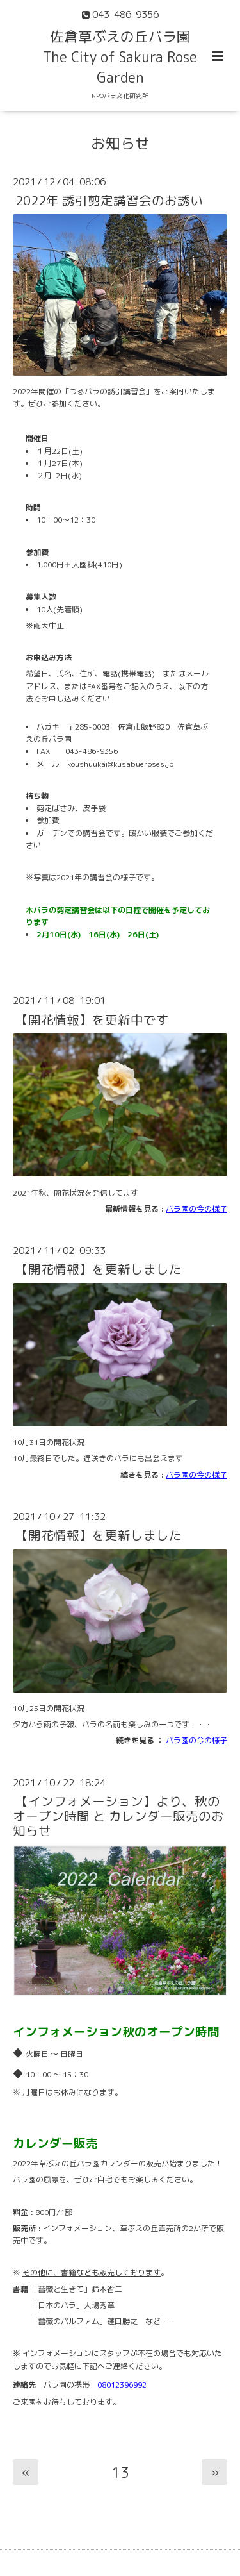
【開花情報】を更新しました (98, 1269)
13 (120, 2472)
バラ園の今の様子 (196, 1208)
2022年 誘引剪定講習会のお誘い (109, 200)
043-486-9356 (91, 751)
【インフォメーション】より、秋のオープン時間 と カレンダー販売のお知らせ (118, 1816)
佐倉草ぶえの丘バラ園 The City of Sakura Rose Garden (120, 57)
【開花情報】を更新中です (92, 1019)
